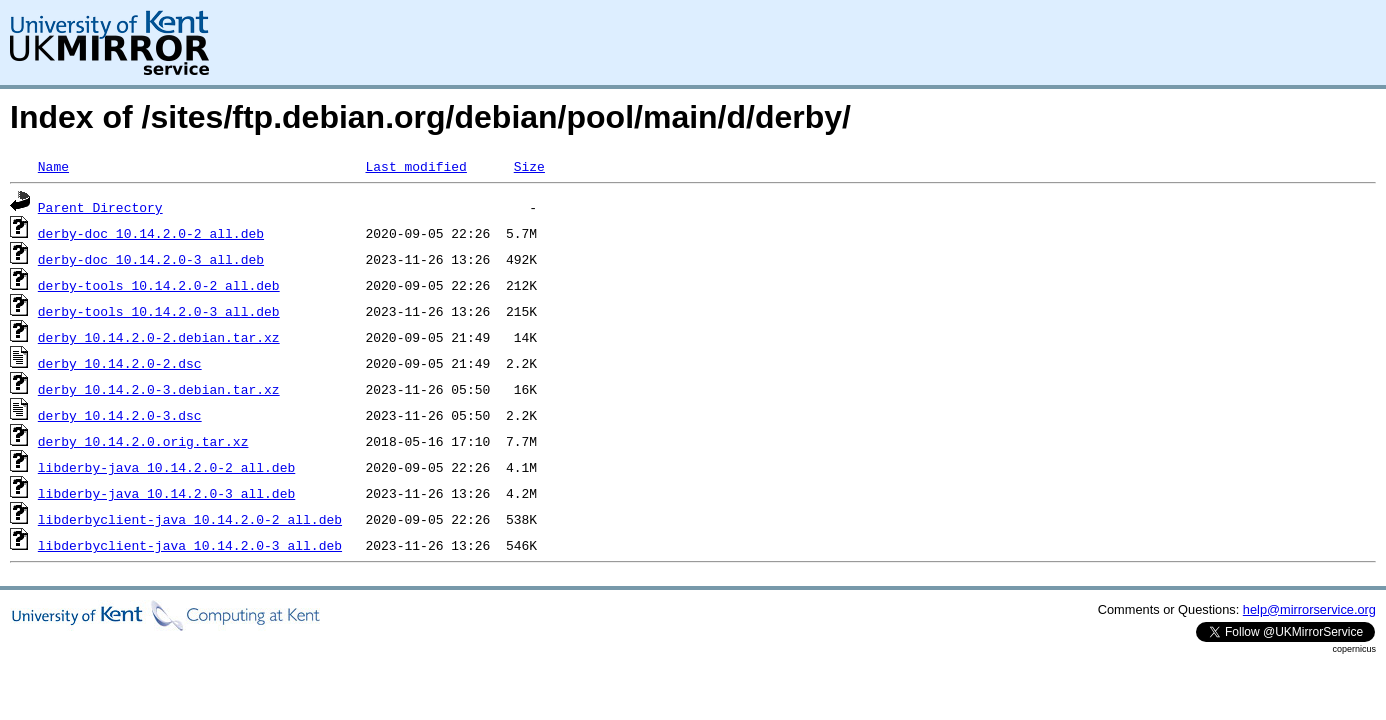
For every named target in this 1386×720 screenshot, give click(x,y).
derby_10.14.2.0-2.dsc (120, 363)
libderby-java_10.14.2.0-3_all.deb (166, 493)
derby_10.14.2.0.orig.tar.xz (143, 441)
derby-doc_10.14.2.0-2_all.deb (151, 233)
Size (529, 166)
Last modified (415, 166)
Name (53, 166)
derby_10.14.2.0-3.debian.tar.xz (159, 389)
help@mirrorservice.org (1309, 609)
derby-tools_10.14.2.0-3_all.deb (159, 311)
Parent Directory (100, 207)
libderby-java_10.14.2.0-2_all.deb (166, 467)
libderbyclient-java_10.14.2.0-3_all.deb (190, 545)
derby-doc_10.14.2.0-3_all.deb (151, 259)
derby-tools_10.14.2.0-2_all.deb (159, 285)
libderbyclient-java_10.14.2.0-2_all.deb (190, 519)
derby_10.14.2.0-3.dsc (120, 415)
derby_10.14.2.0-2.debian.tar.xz (159, 337)
